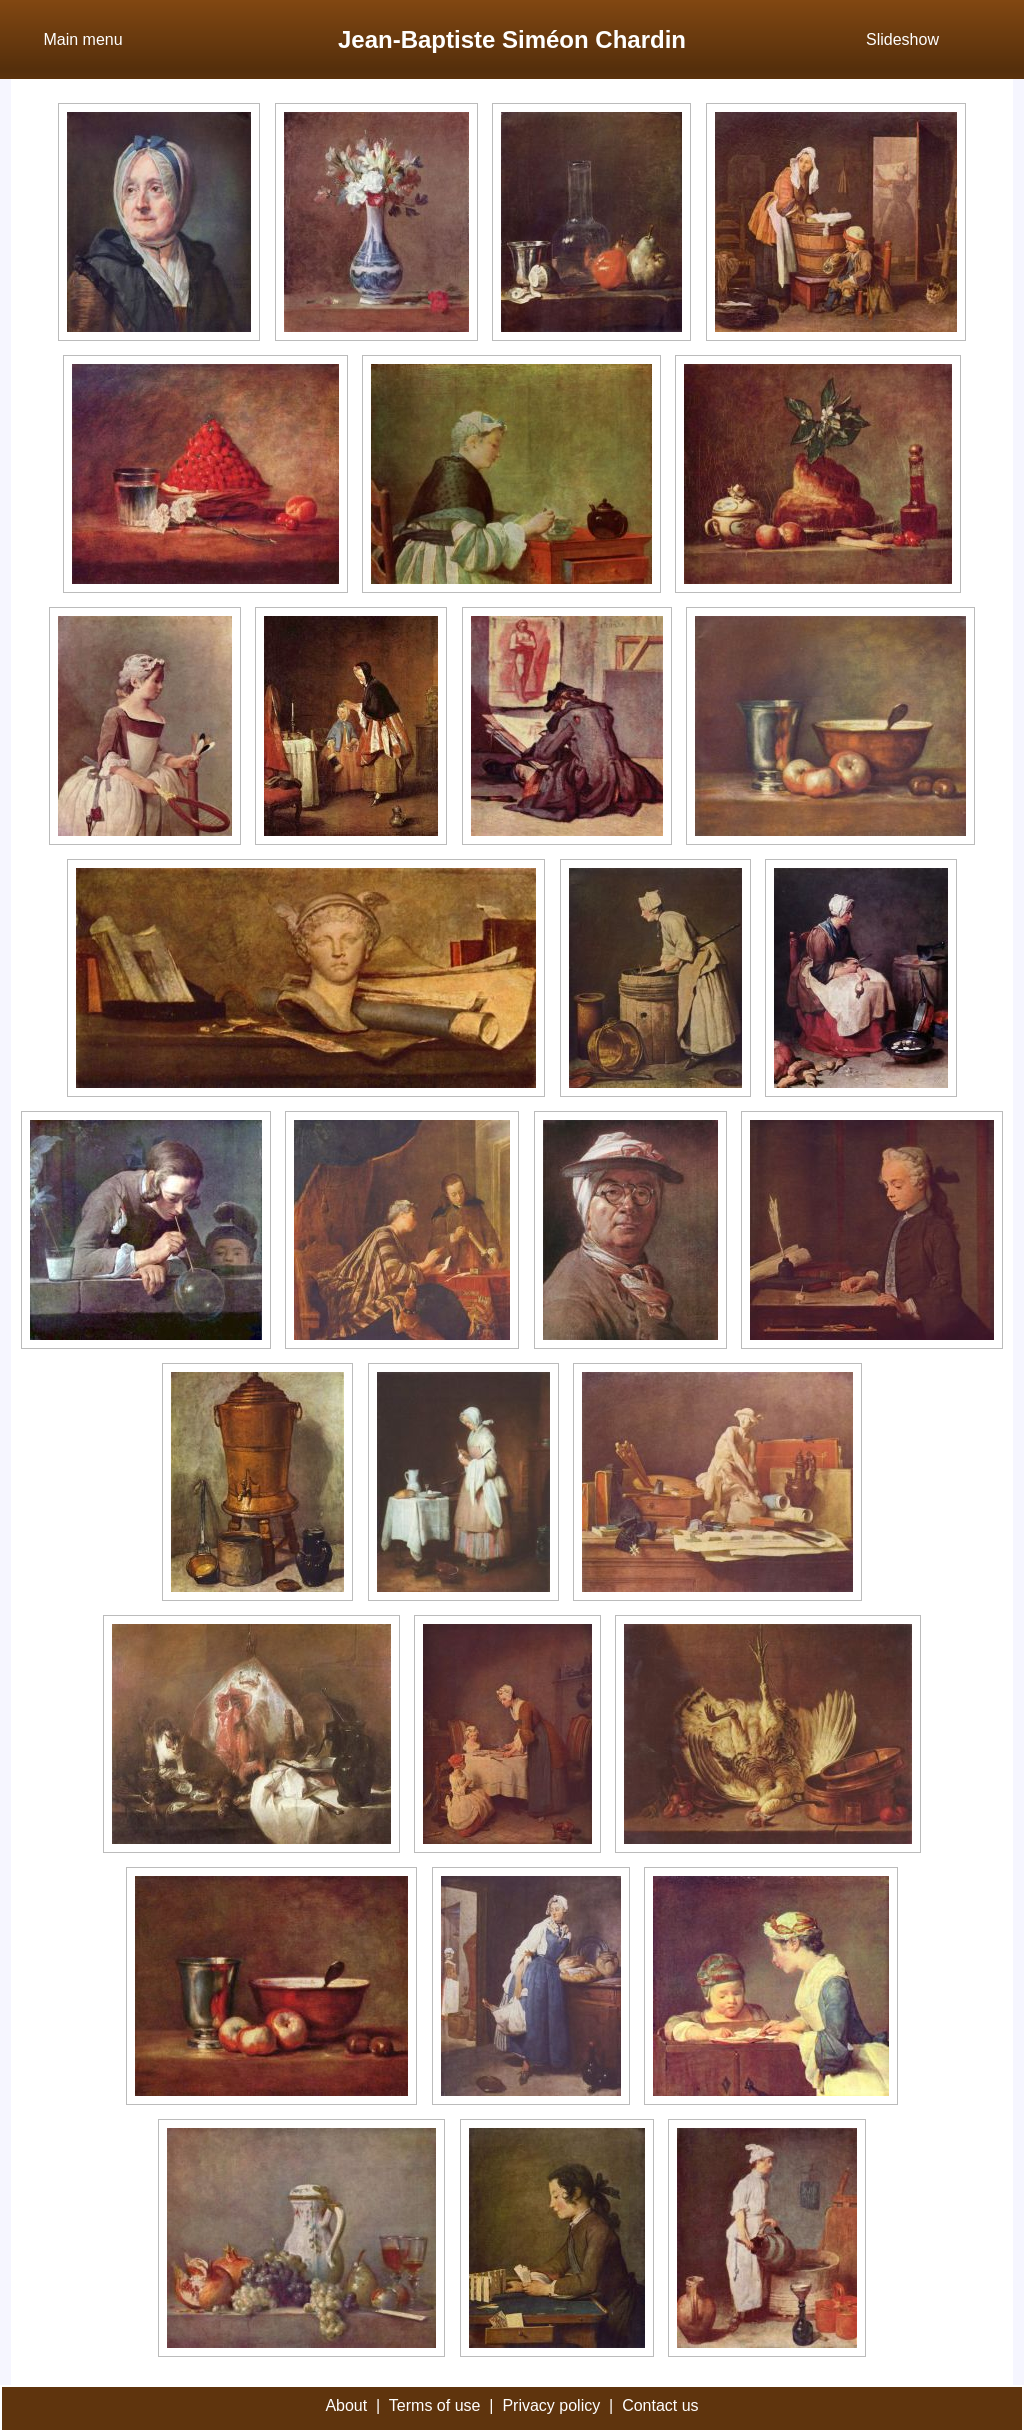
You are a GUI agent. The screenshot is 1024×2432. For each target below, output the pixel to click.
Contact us (660, 2405)
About (346, 2405)
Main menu (82, 39)
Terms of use (435, 2405)
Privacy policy (551, 2405)
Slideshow (902, 39)
